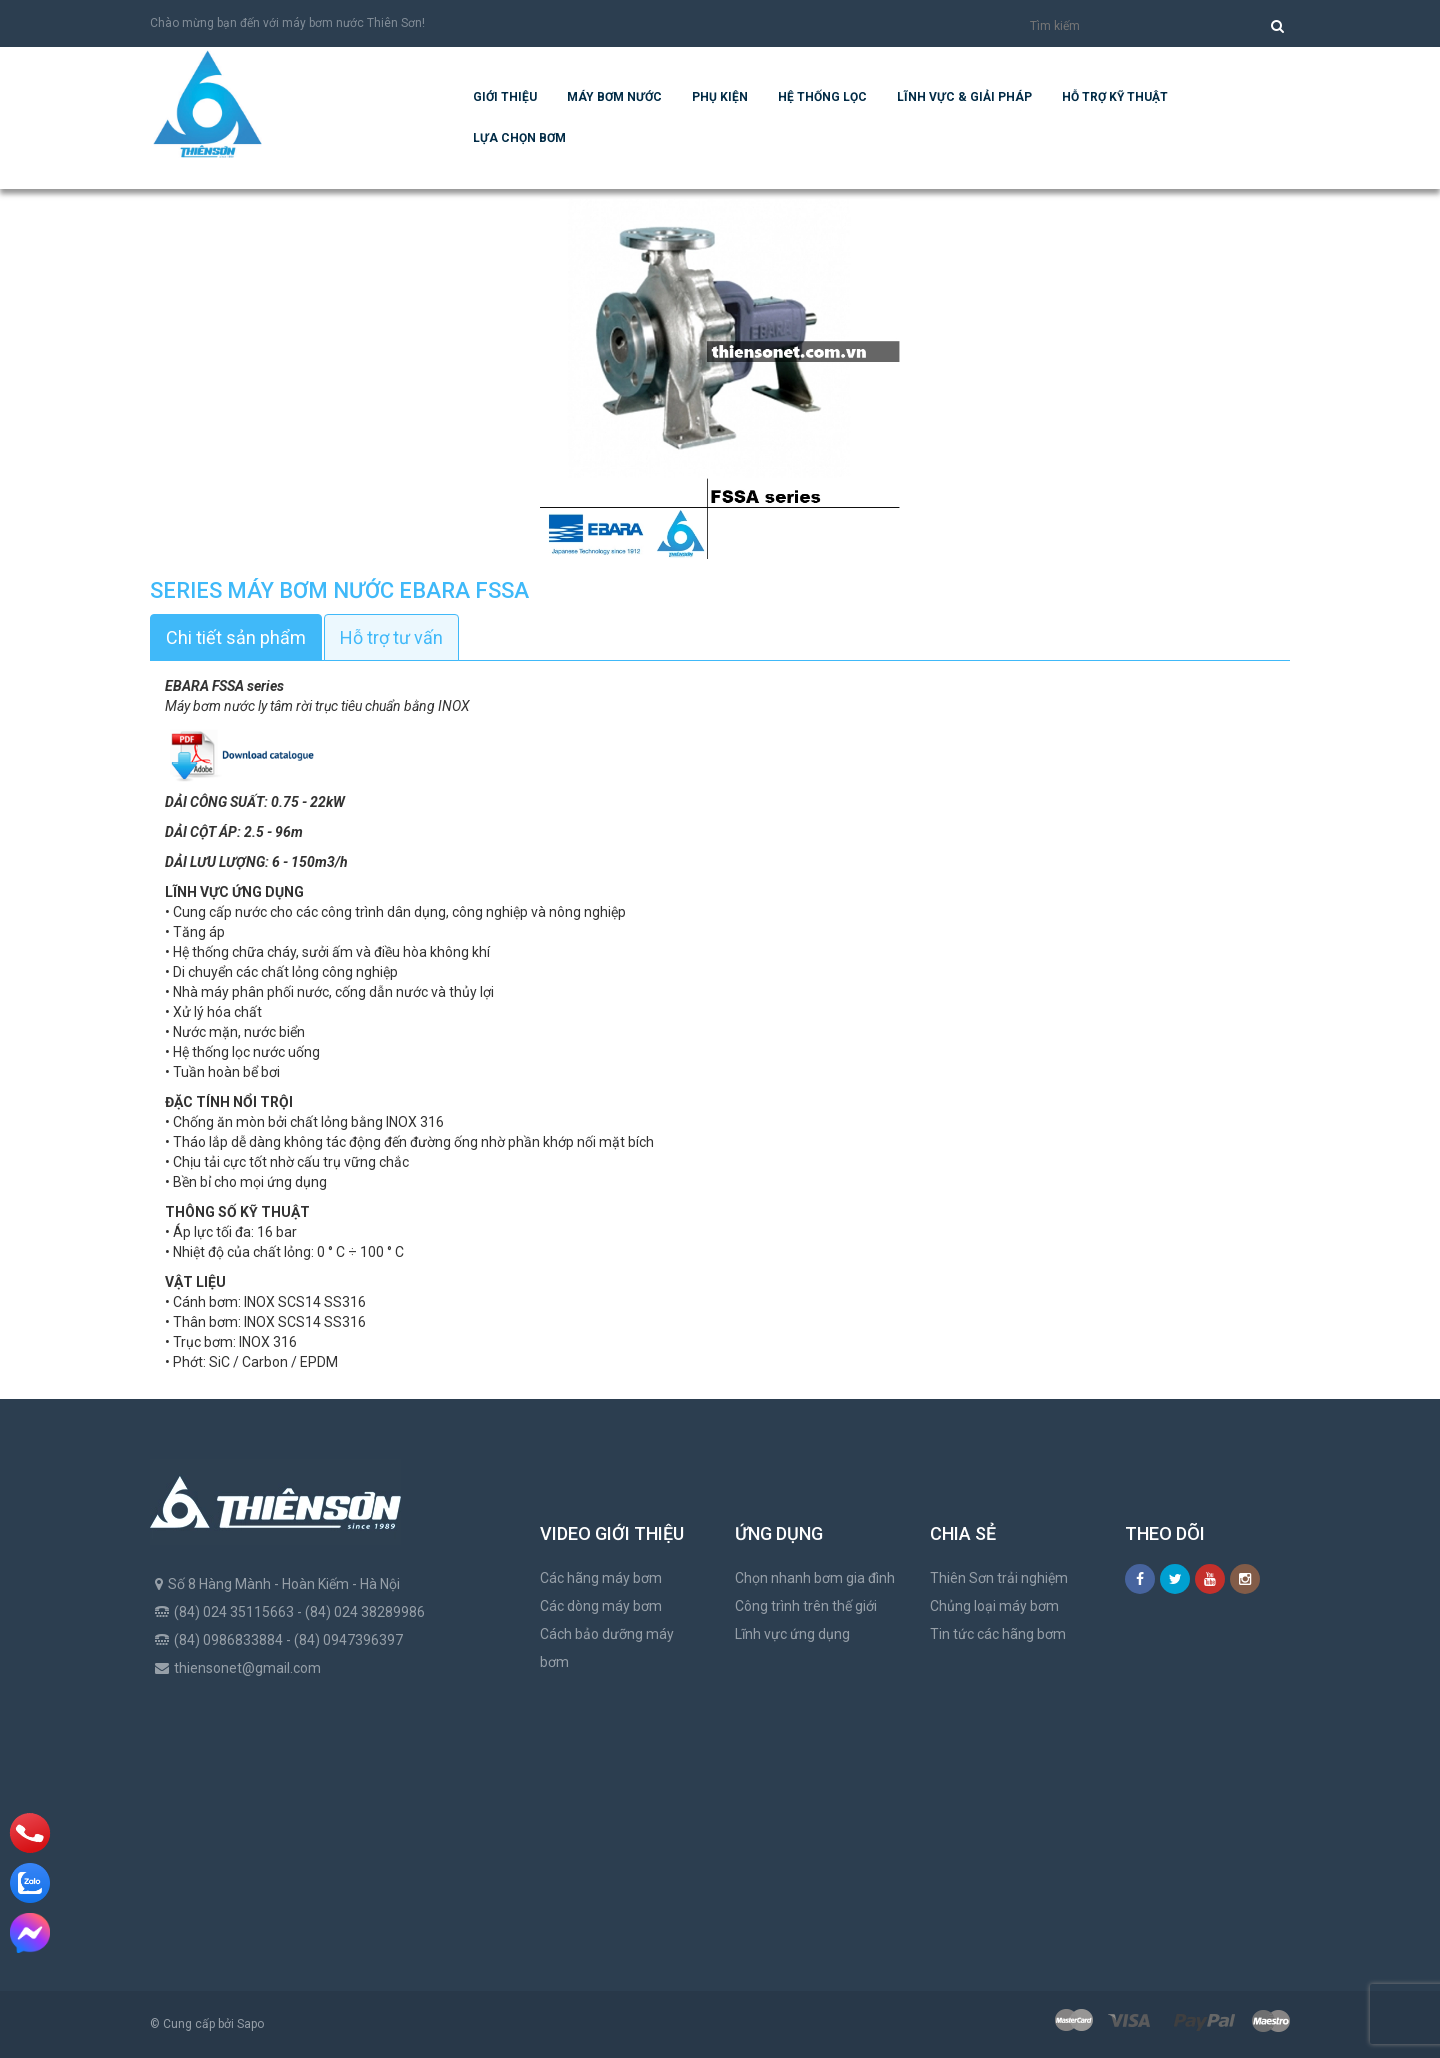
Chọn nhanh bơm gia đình (815, 1578)
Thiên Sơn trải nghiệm (999, 1578)
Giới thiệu (505, 97)
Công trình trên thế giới (806, 1606)
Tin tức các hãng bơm (998, 1634)
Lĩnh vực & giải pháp (964, 97)
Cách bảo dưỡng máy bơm (607, 1648)
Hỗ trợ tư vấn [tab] (391, 637)
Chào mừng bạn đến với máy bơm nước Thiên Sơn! (287, 23)
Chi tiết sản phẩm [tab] (236, 637)
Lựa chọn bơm (519, 138)
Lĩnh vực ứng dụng (792, 1634)
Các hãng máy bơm (601, 1578)
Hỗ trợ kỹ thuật (1115, 97)
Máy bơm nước (614, 97)
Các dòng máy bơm (601, 1606)
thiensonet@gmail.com (247, 1668)
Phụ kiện (720, 97)
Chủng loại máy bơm (994, 1606)
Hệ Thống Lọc (822, 97)
